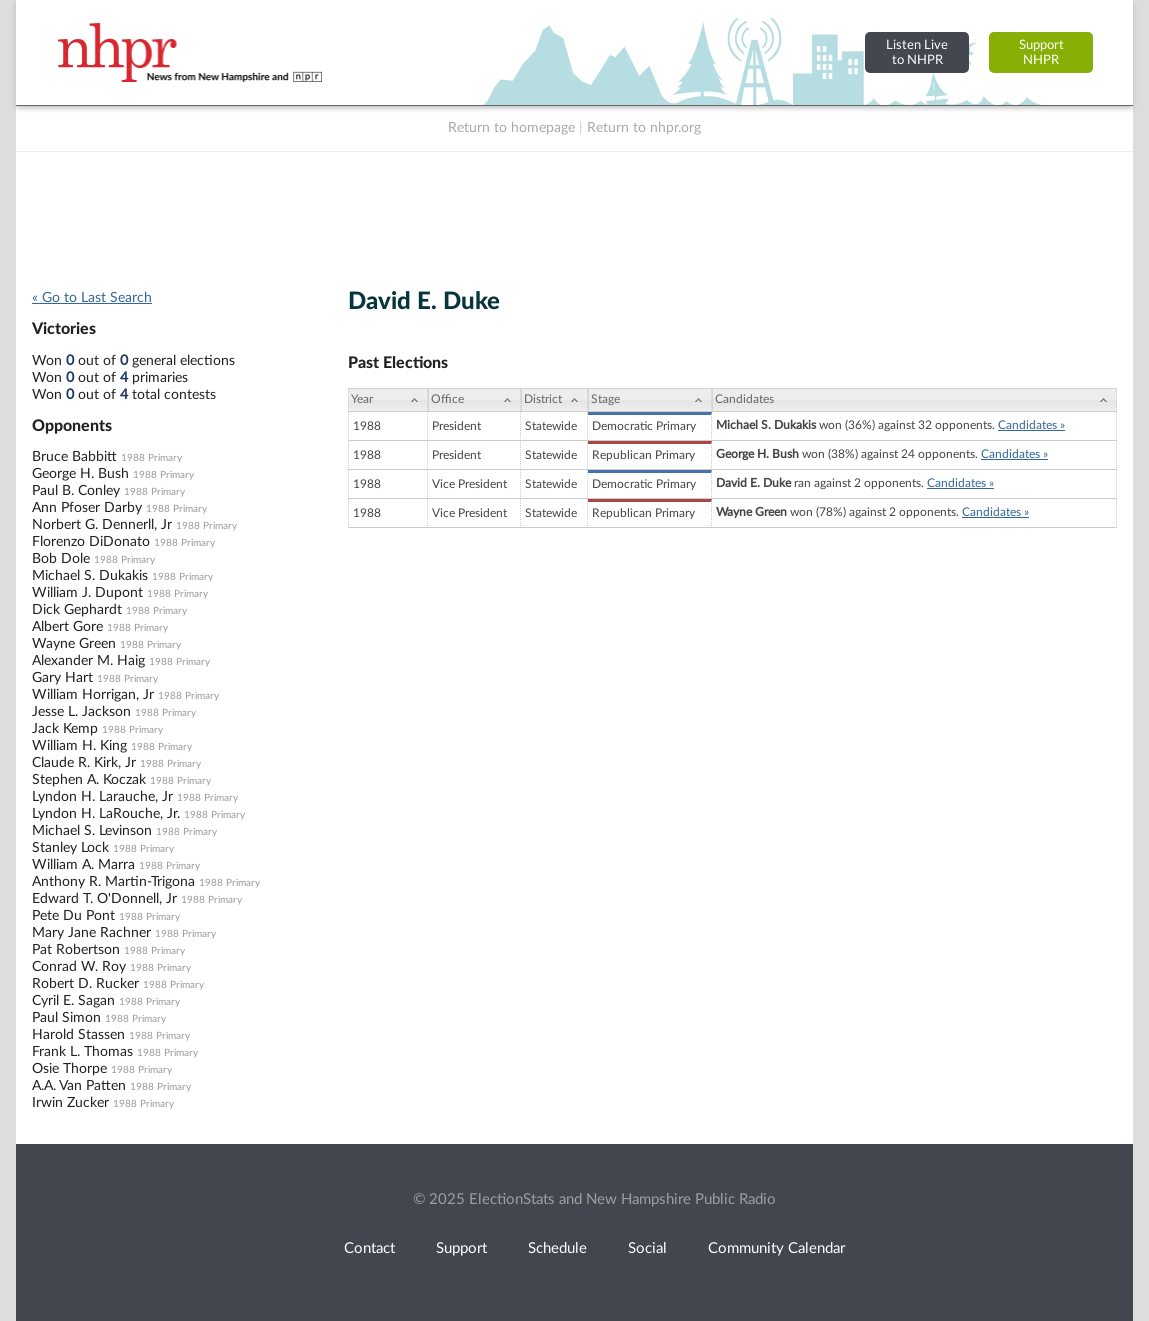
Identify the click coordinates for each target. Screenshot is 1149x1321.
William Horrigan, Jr (93, 695)
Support (461, 1248)
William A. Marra (83, 865)
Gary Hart (62, 678)
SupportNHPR (1041, 52)
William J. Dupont (87, 593)
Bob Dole (61, 559)
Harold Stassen (78, 1035)
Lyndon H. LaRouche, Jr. (106, 814)
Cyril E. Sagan (73, 1001)
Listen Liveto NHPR (917, 52)
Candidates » (1031, 425)
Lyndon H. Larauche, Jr (102, 797)
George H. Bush (80, 474)
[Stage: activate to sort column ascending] (650, 400)
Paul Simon (66, 1018)
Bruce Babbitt (74, 457)
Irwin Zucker (70, 1103)
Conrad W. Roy (79, 967)
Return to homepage (511, 128)
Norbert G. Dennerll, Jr (102, 525)
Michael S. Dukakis (90, 576)
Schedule (557, 1248)
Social (647, 1248)
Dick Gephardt (77, 610)
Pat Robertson (76, 950)
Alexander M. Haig (88, 661)
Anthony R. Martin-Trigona (113, 882)
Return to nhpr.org (644, 128)
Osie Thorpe (69, 1069)
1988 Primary (151, 458)
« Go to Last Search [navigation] (92, 298)
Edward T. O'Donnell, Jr (104, 899)
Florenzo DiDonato (91, 542)
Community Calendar (776, 1248)
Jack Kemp (65, 729)
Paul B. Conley (76, 491)
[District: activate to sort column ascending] (554, 400)
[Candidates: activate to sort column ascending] (914, 400)
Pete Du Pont (73, 916)
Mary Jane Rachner (91, 933)
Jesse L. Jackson (81, 712)
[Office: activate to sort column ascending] (474, 400)
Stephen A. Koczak (89, 780)
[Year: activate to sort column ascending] (388, 400)
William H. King (79, 746)
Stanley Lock (70, 848)
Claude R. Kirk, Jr (84, 763)
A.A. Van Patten (79, 1086)
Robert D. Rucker (85, 984)
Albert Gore (67, 627)
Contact (369, 1248)
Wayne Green (74, 644)
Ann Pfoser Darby (87, 508)
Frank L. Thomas (82, 1052)
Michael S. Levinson (92, 831)
